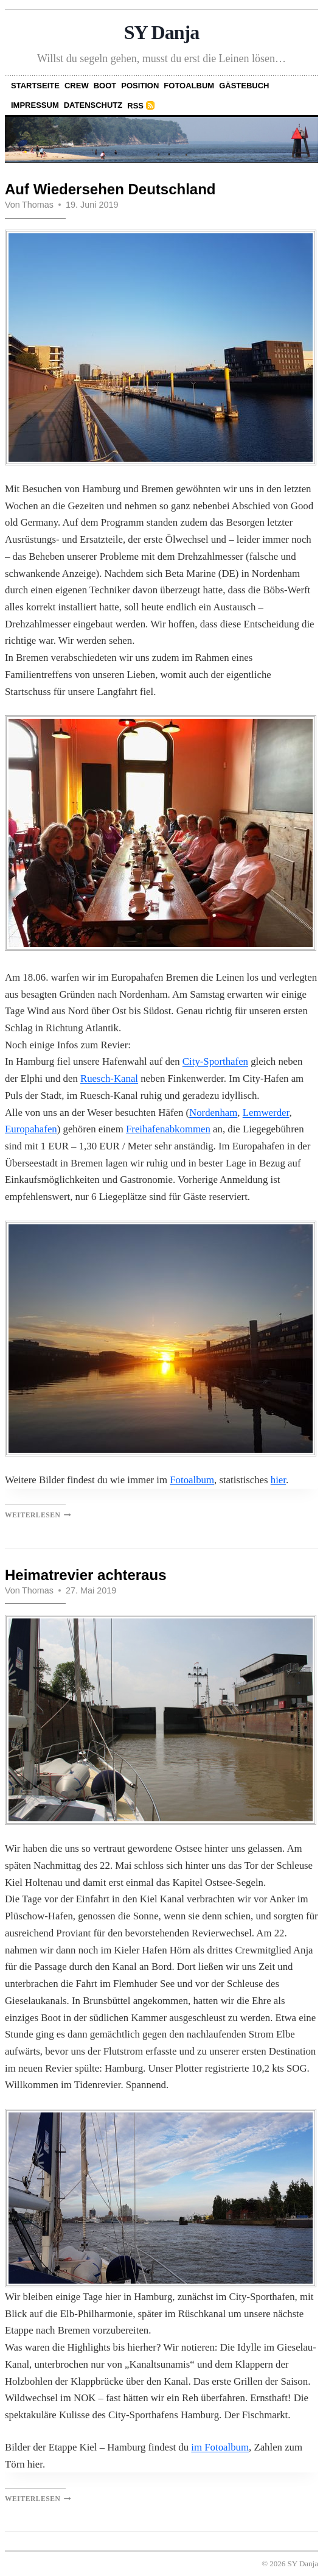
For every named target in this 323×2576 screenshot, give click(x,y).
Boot (105, 85)
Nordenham (213, 1112)
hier (278, 1480)
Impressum (35, 105)
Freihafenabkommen (168, 1129)
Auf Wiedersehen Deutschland (110, 189)
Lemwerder (266, 1112)
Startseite (35, 85)
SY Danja (162, 32)
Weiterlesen (38, 1515)
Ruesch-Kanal (109, 1078)
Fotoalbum (189, 85)
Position (140, 85)
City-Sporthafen (215, 1061)
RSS (135, 105)
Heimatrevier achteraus (85, 1575)
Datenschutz (93, 105)
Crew (76, 85)
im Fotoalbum (220, 2447)
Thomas (38, 205)
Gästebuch (244, 85)
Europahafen (31, 1129)
